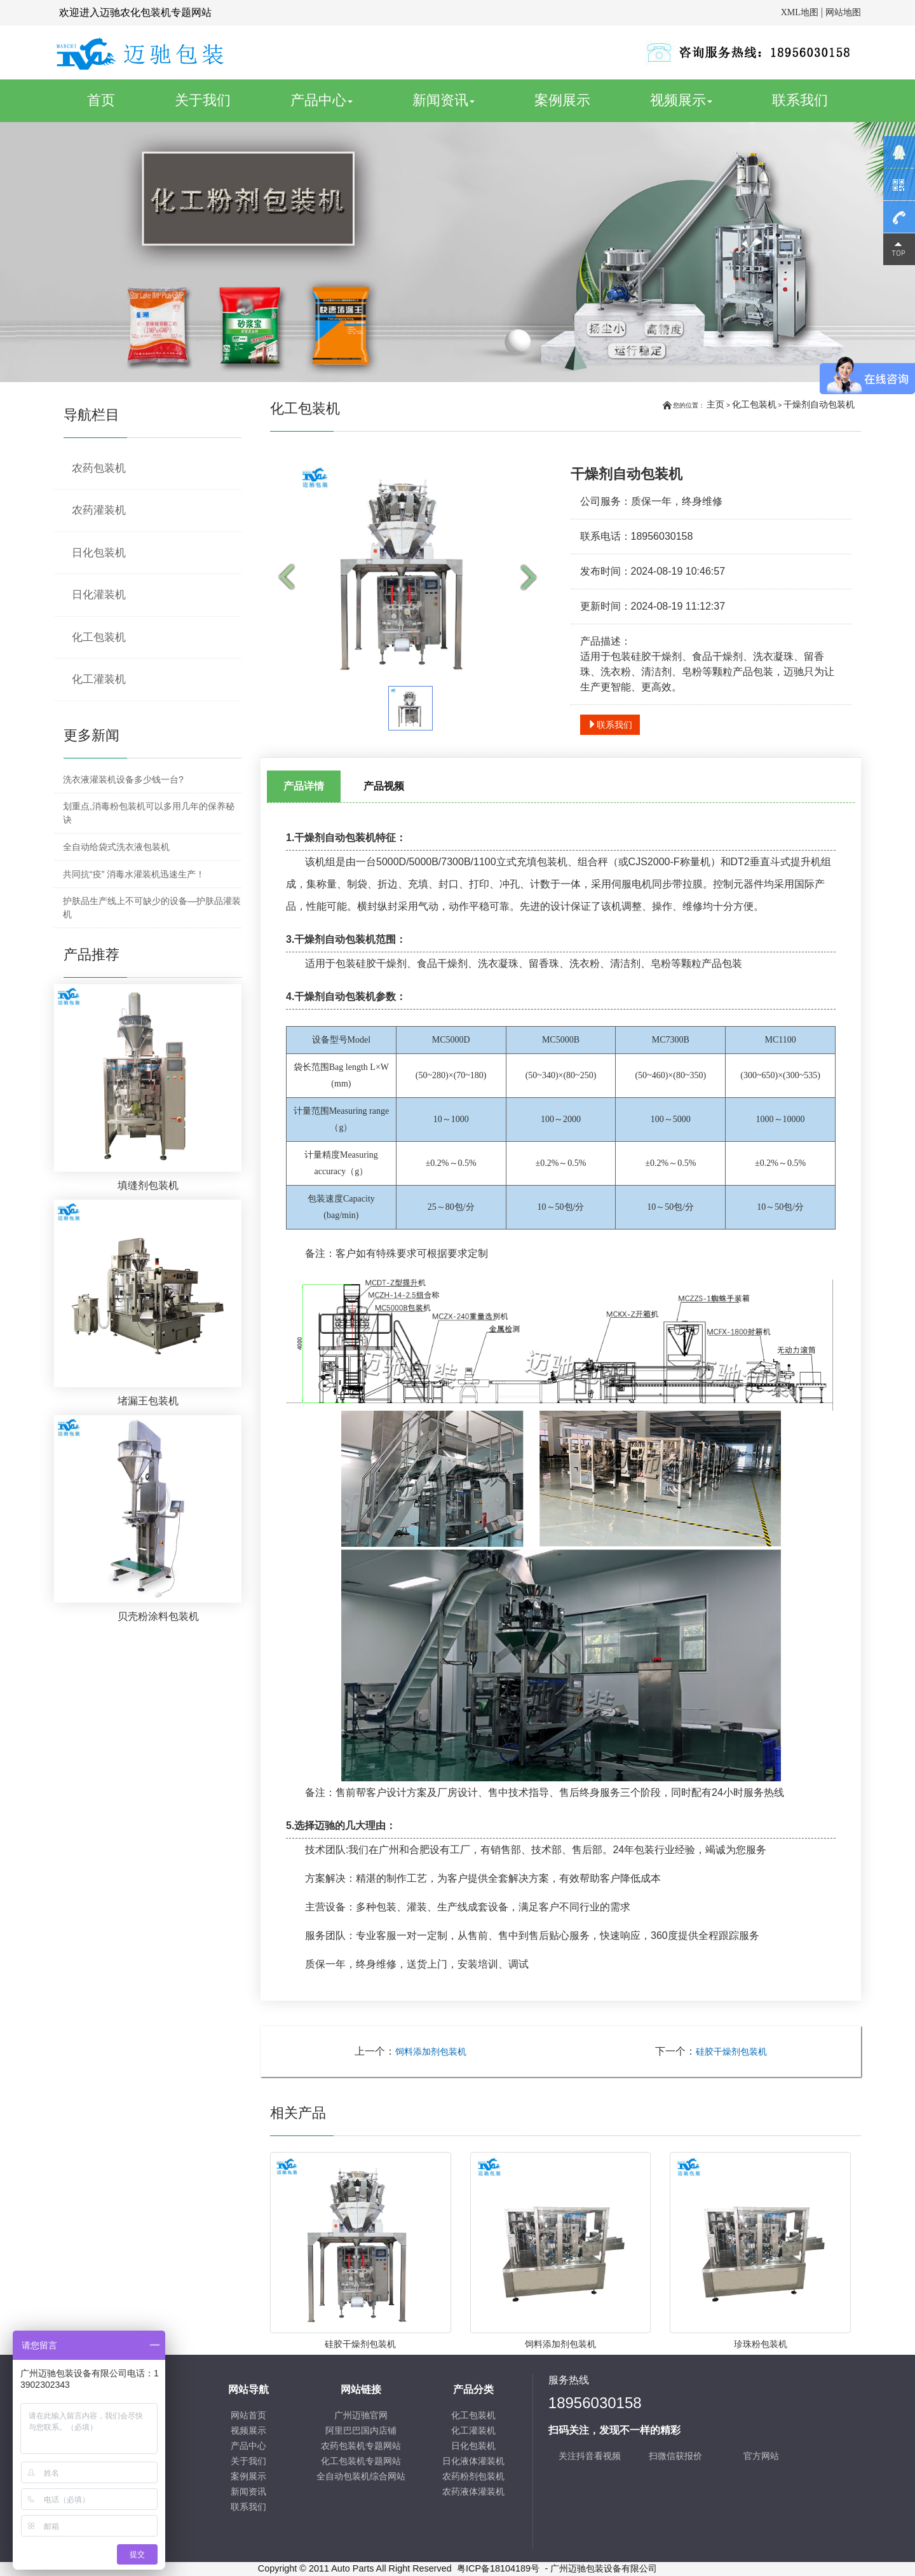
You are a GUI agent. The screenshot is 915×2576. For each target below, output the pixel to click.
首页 (115, 100)
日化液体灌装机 (473, 2461)
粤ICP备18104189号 (498, 2568)
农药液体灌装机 (473, 2492)
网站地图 (843, 12)
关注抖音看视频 (590, 2456)
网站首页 (248, 2415)
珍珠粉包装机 (760, 2344)
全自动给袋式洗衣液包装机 (116, 847)
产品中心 (321, 100)
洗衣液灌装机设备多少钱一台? (123, 779)
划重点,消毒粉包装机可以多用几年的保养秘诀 (148, 813)
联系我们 (800, 100)
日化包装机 (99, 553)
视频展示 (681, 100)
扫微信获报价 (675, 2456)
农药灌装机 (99, 510)
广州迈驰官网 (361, 2415)
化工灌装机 (99, 679)
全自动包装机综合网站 (360, 2476)
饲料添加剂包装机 (430, 2052)
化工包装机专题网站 (361, 2461)
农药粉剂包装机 (473, 2476)
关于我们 (203, 100)
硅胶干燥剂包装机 (731, 2052)
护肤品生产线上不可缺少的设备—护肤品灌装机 (152, 907)
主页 (715, 404)
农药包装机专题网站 (361, 2446)
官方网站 (761, 2456)
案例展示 (562, 100)
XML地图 (799, 12)
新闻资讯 (443, 100)
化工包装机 (754, 404)
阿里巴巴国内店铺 (360, 2431)
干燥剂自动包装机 (819, 404)
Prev (289, 578)
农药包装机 (99, 468)
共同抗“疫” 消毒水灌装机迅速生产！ (134, 874)
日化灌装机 (99, 595)
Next (532, 578)
